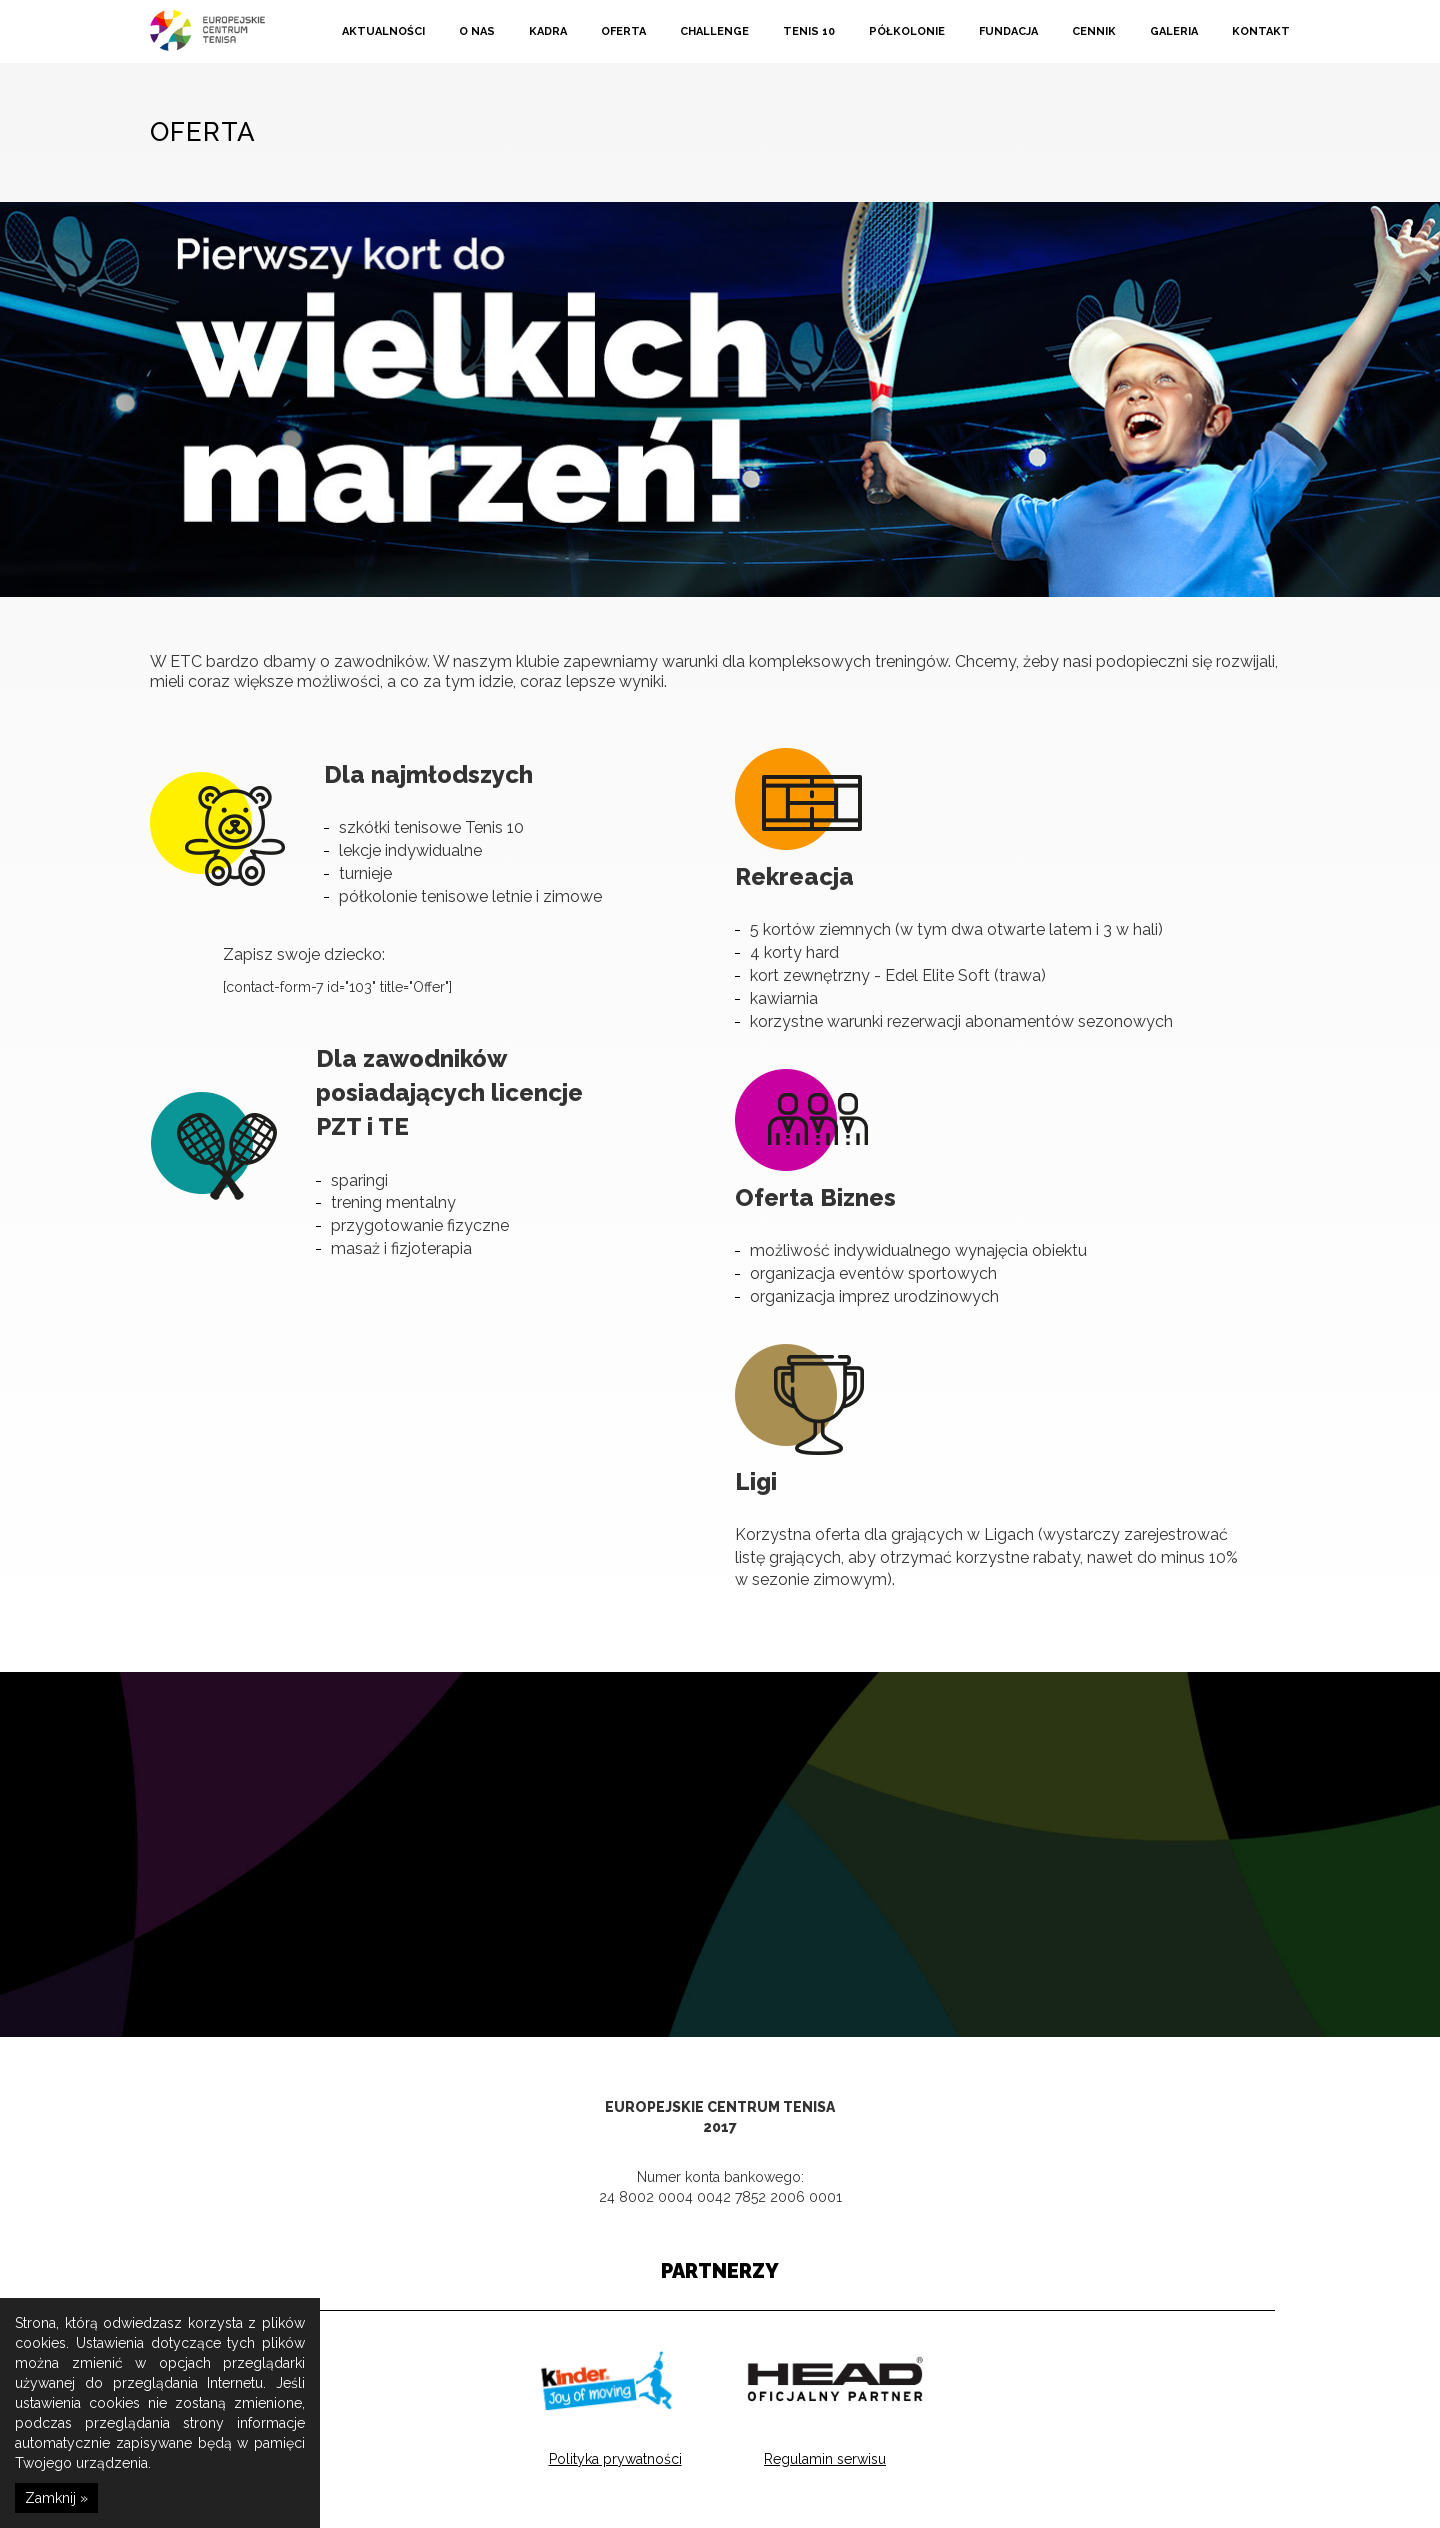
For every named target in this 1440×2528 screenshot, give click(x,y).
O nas (477, 31)
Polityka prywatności (615, 2458)
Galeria (1174, 31)
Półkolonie (907, 31)
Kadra (548, 31)
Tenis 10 (809, 31)
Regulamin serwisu (825, 2458)
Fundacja (1008, 31)
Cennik (1094, 31)
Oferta (623, 31)
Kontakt (1261, 31)
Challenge (714, 31)
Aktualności (383, 31)
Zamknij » (56, 2498)
